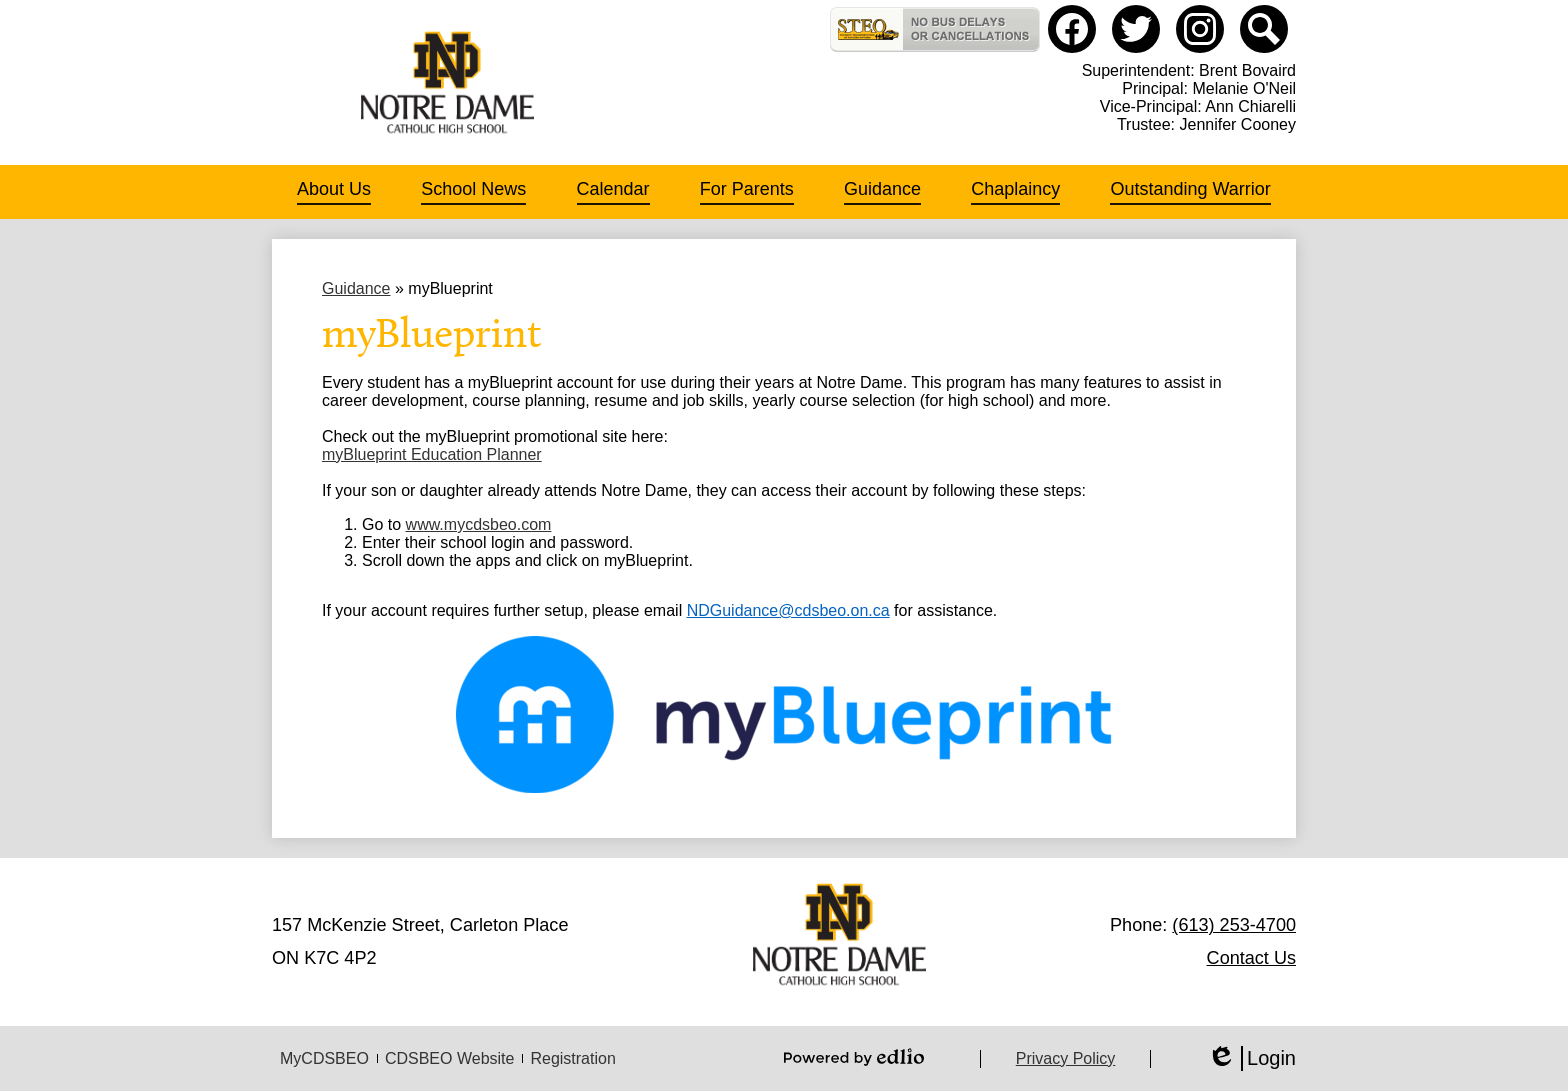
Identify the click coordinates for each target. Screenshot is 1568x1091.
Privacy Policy (1066, 1058)
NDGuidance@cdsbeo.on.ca (788, 610)
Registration (572, 1058)
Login (1251, 1058)
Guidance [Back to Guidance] (356, 288)
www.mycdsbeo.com (479, 524)
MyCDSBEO (324, 1058)
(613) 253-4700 (1234, 925)
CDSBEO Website (450, 1058)
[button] (334, 192)
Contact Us (1251, 958)
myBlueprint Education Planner (432, 454)
